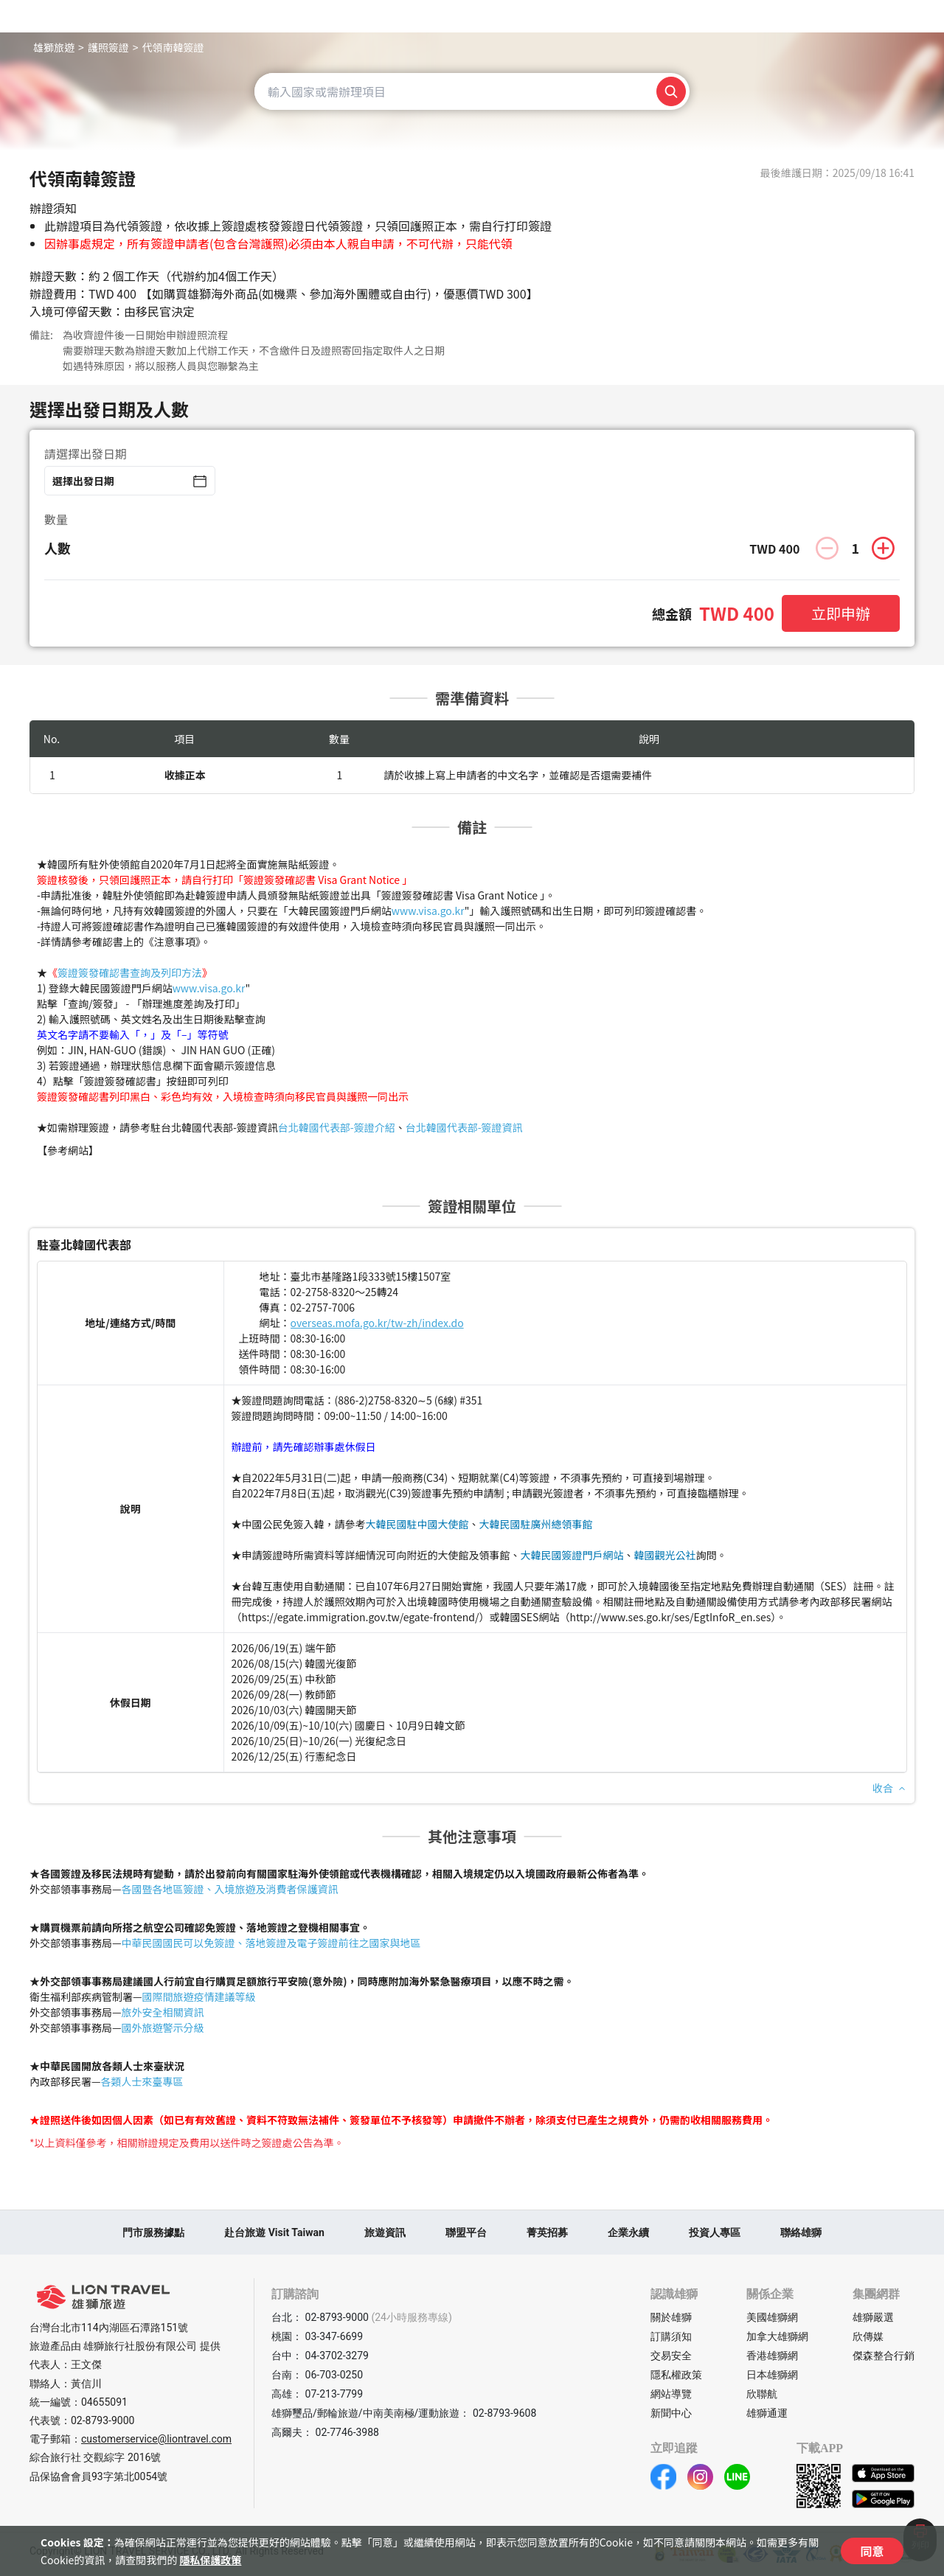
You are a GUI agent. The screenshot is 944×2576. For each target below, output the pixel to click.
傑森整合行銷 (883, 2355)
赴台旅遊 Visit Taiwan (274, 2232)
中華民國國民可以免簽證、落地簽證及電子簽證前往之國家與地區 (271, 1942)
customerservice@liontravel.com (156, 2439)
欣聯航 (761, 2394)
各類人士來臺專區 (142, 2081)
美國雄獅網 (772, 2317)
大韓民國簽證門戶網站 (572, 1555)
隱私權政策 (676, 2375)
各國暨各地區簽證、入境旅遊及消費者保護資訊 (230, 1888)
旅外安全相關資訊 (163, 2012)
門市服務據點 (153, 2232)
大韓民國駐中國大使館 (417, 1524)
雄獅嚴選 (873, 2317)
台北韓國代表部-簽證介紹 (336, 1127)
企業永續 (628, 2232)
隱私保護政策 (210, 2559)
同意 (872, 2551)
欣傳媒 (868, 2336)
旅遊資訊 (385, 2232)
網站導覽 (671, 2394)
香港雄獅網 (772, 2355)
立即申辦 (840, 613)
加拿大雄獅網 (777, 2336)
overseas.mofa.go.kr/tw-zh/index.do (377, 1322)
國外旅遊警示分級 (163, 2027)
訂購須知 (671, 2336)
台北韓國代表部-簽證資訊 (464, 1127)
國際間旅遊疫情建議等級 (199, 1996)
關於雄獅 (671, 2317)
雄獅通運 (767, 2413)
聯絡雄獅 (801, 2232)
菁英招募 (547, 2232)
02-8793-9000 (102, 2420)
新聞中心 (671, 2413)
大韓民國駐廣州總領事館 (536, 1524)
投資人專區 (714, 2232)
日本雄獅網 (772, 2375)
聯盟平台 (466, 2232)
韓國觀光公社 (665, 1555)
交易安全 (671, 2355)
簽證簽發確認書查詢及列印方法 (130, 972)
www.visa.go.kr (428, 910)
